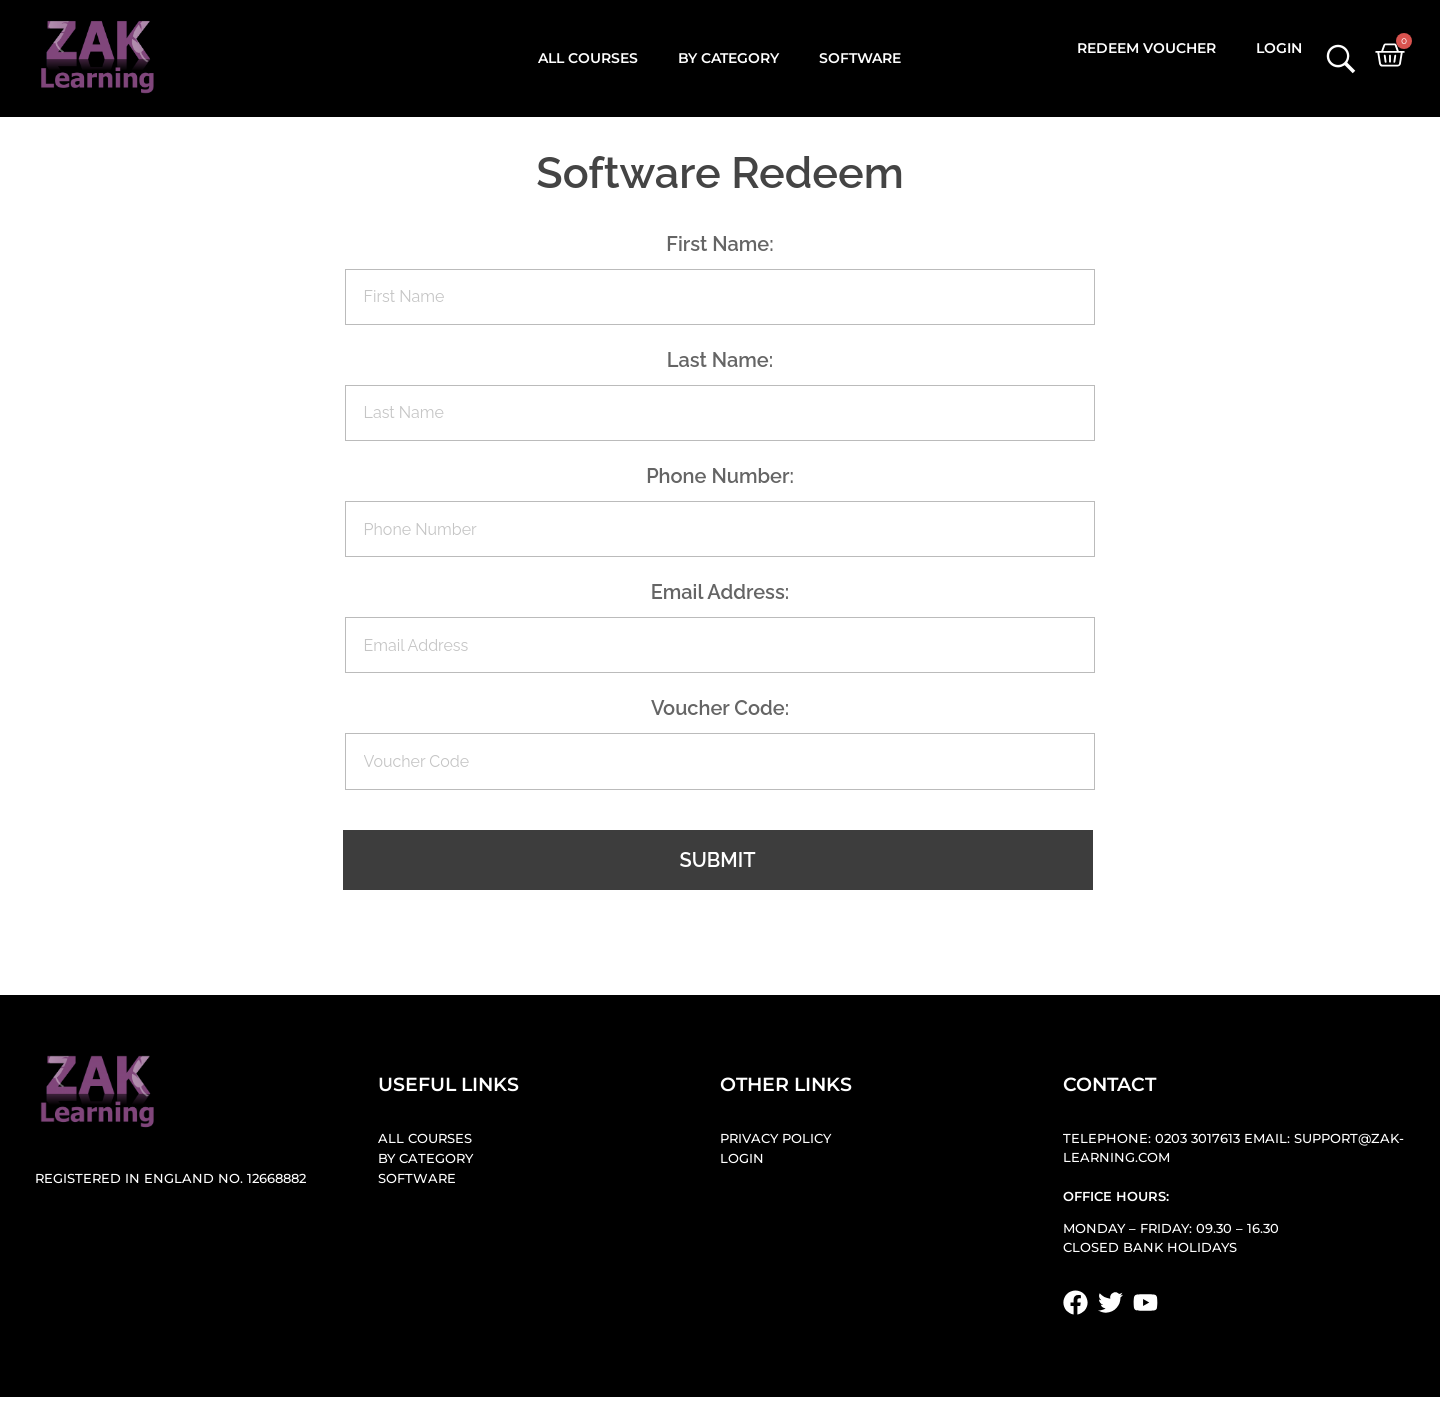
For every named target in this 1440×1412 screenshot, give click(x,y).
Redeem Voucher (1146, 48)
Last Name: (720, 360)
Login (1279, 48)
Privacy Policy (775, 1138)
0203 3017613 (1197, 1138)
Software (860, 58)
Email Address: (720, 592)
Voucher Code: (720, 708)
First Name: (719, 244)
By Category (728, 58)
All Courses (588, 58)
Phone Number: (720, 476)
